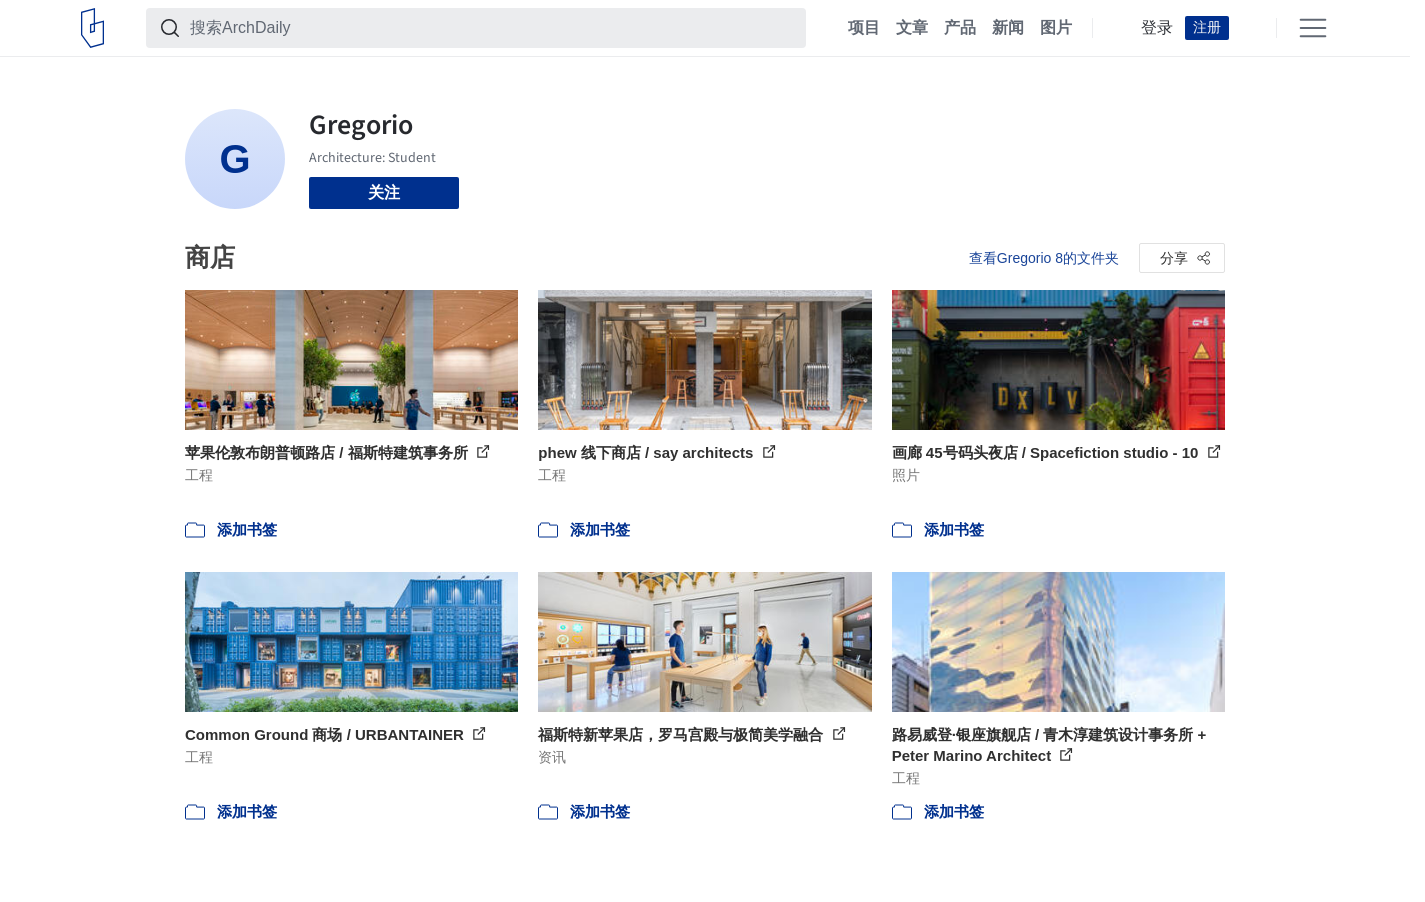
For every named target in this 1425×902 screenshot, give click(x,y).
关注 (384, 192)
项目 (864, 28)
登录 (1157, 28)
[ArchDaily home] (92, 28)
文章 (912, 28)
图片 (1056, 28)
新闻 (1008, 28)
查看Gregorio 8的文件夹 (1044, 258)
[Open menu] (1313, 28)
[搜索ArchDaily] (492, 28)
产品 (960, 28)
